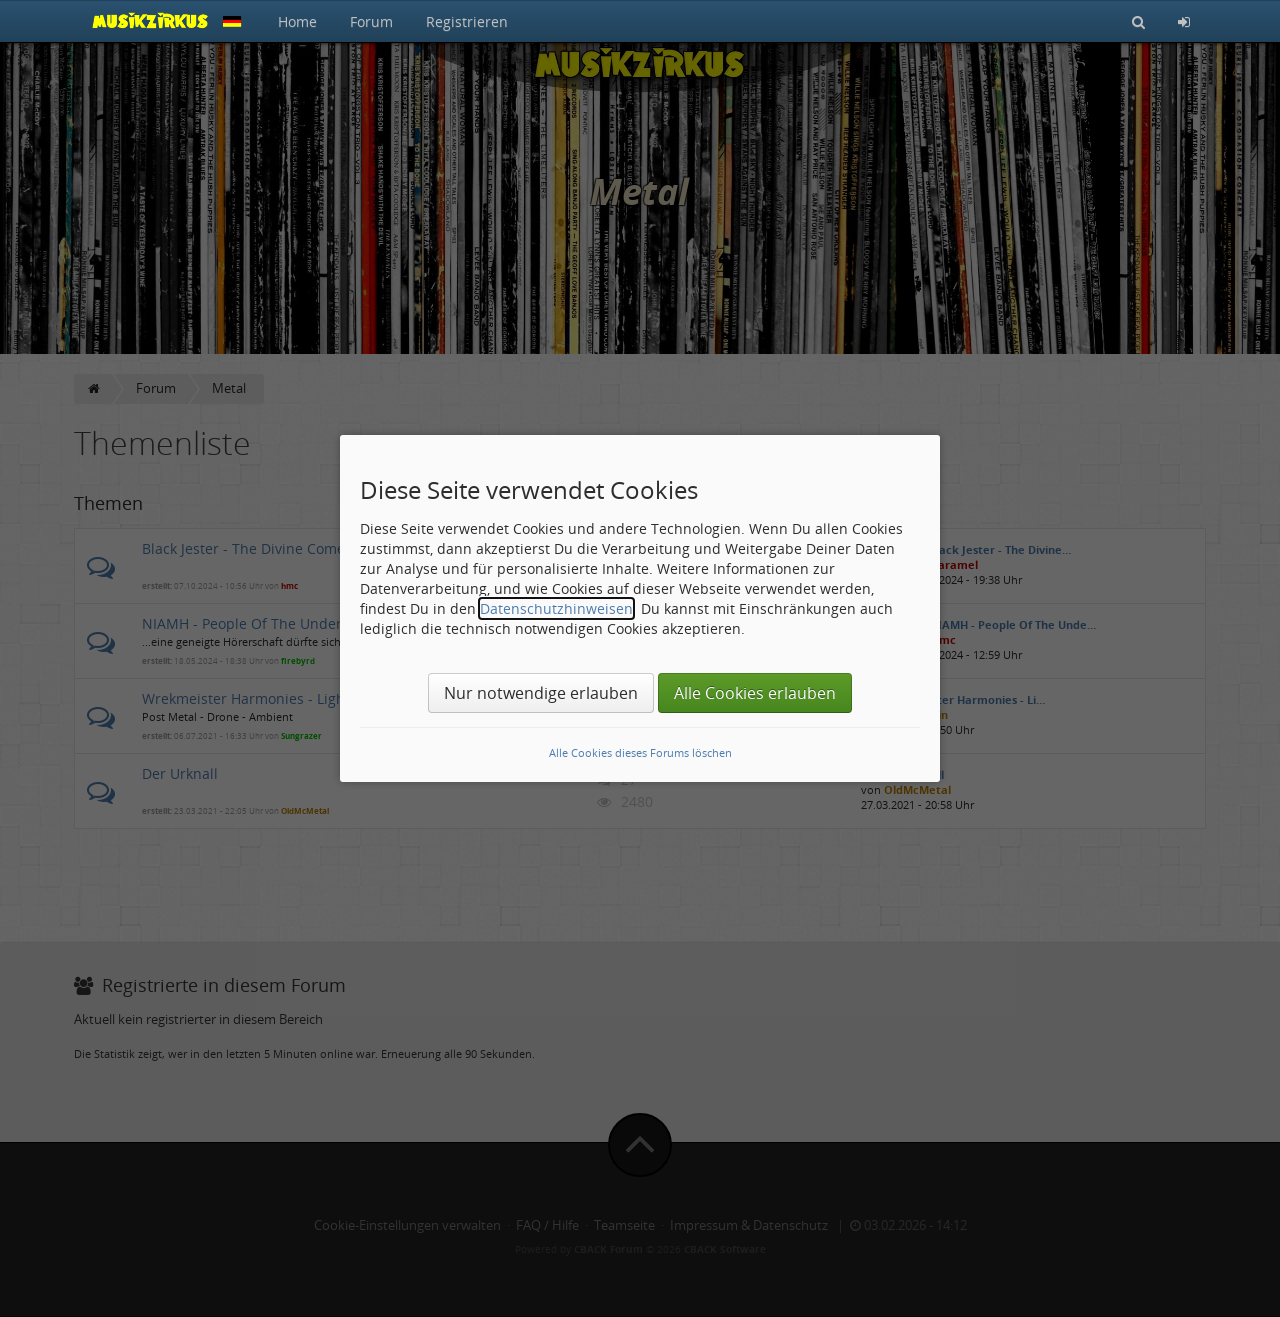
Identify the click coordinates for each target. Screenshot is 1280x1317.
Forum (371, 21)
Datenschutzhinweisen (556, 608)
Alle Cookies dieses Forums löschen (640, 752)
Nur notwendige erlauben (541, 693)
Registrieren (467, 21)
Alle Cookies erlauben (755, 693)
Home (297, 21)
